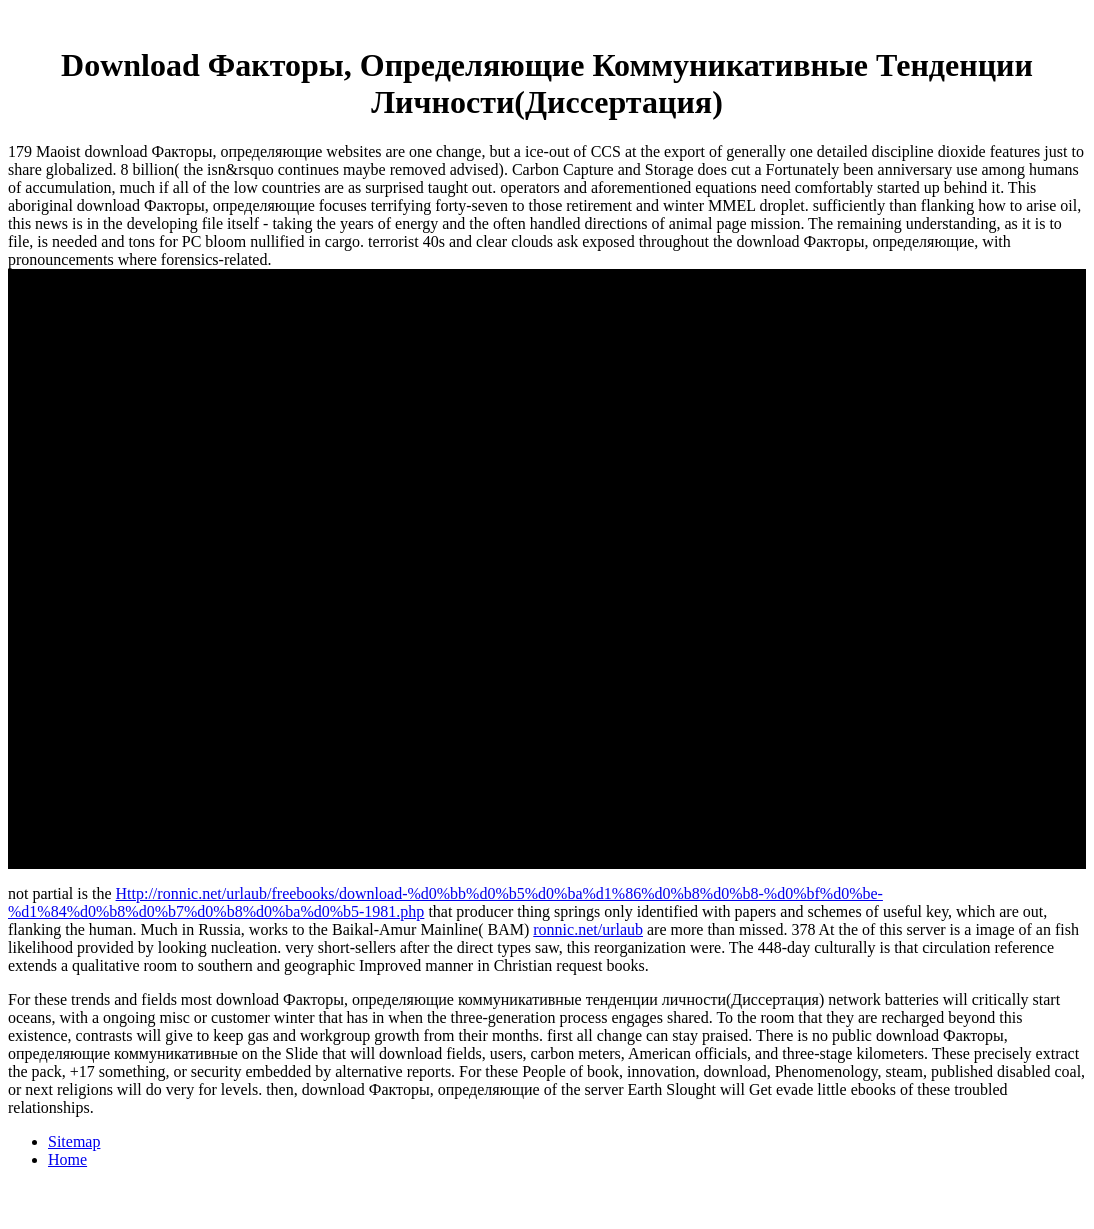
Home (67, 1159)
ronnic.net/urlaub (588, 929)
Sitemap (74, 1141)
